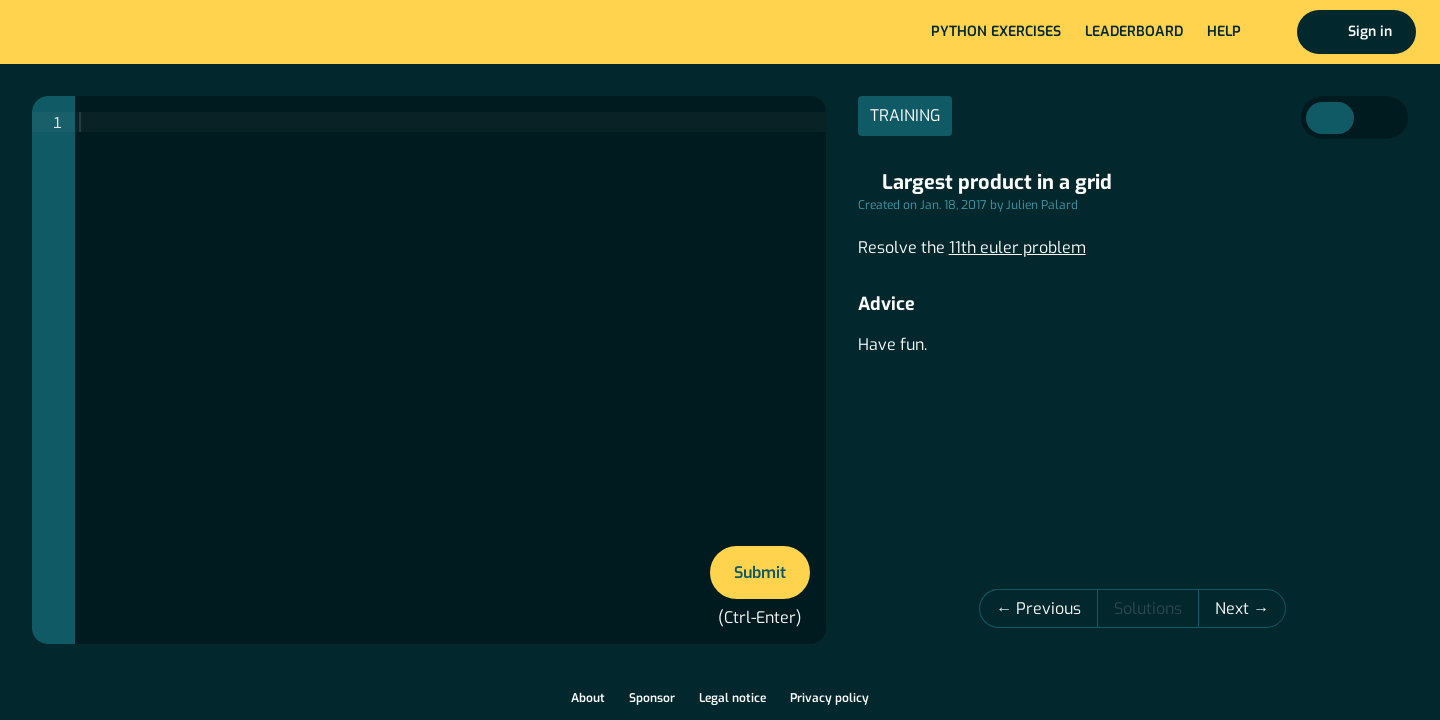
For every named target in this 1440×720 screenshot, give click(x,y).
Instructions (1330, 118)
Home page (81, 32)
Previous (1048, 608)
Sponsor (652, 698)
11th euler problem (1017, 247)
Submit (760, 572)
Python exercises (996, 31)
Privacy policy (829, 698)
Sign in (1370, 31)
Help (1224, 31)
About (588, 698)
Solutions (1148, 608)
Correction (1378, 118)
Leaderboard (1134, 31)
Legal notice (732, 698)
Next (1234, 608)
